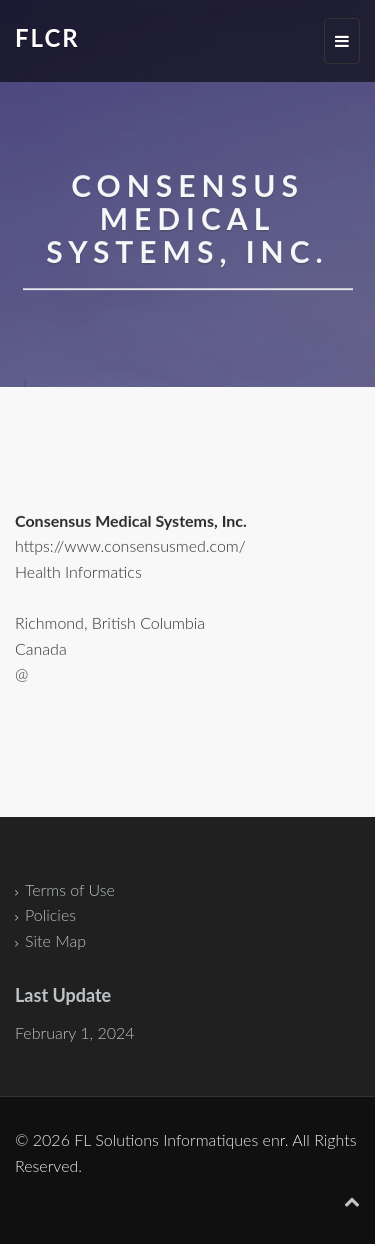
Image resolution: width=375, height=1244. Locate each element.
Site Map (55, 940)
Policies (50, 914)
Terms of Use (70, 889)
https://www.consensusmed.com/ (130, 546)
